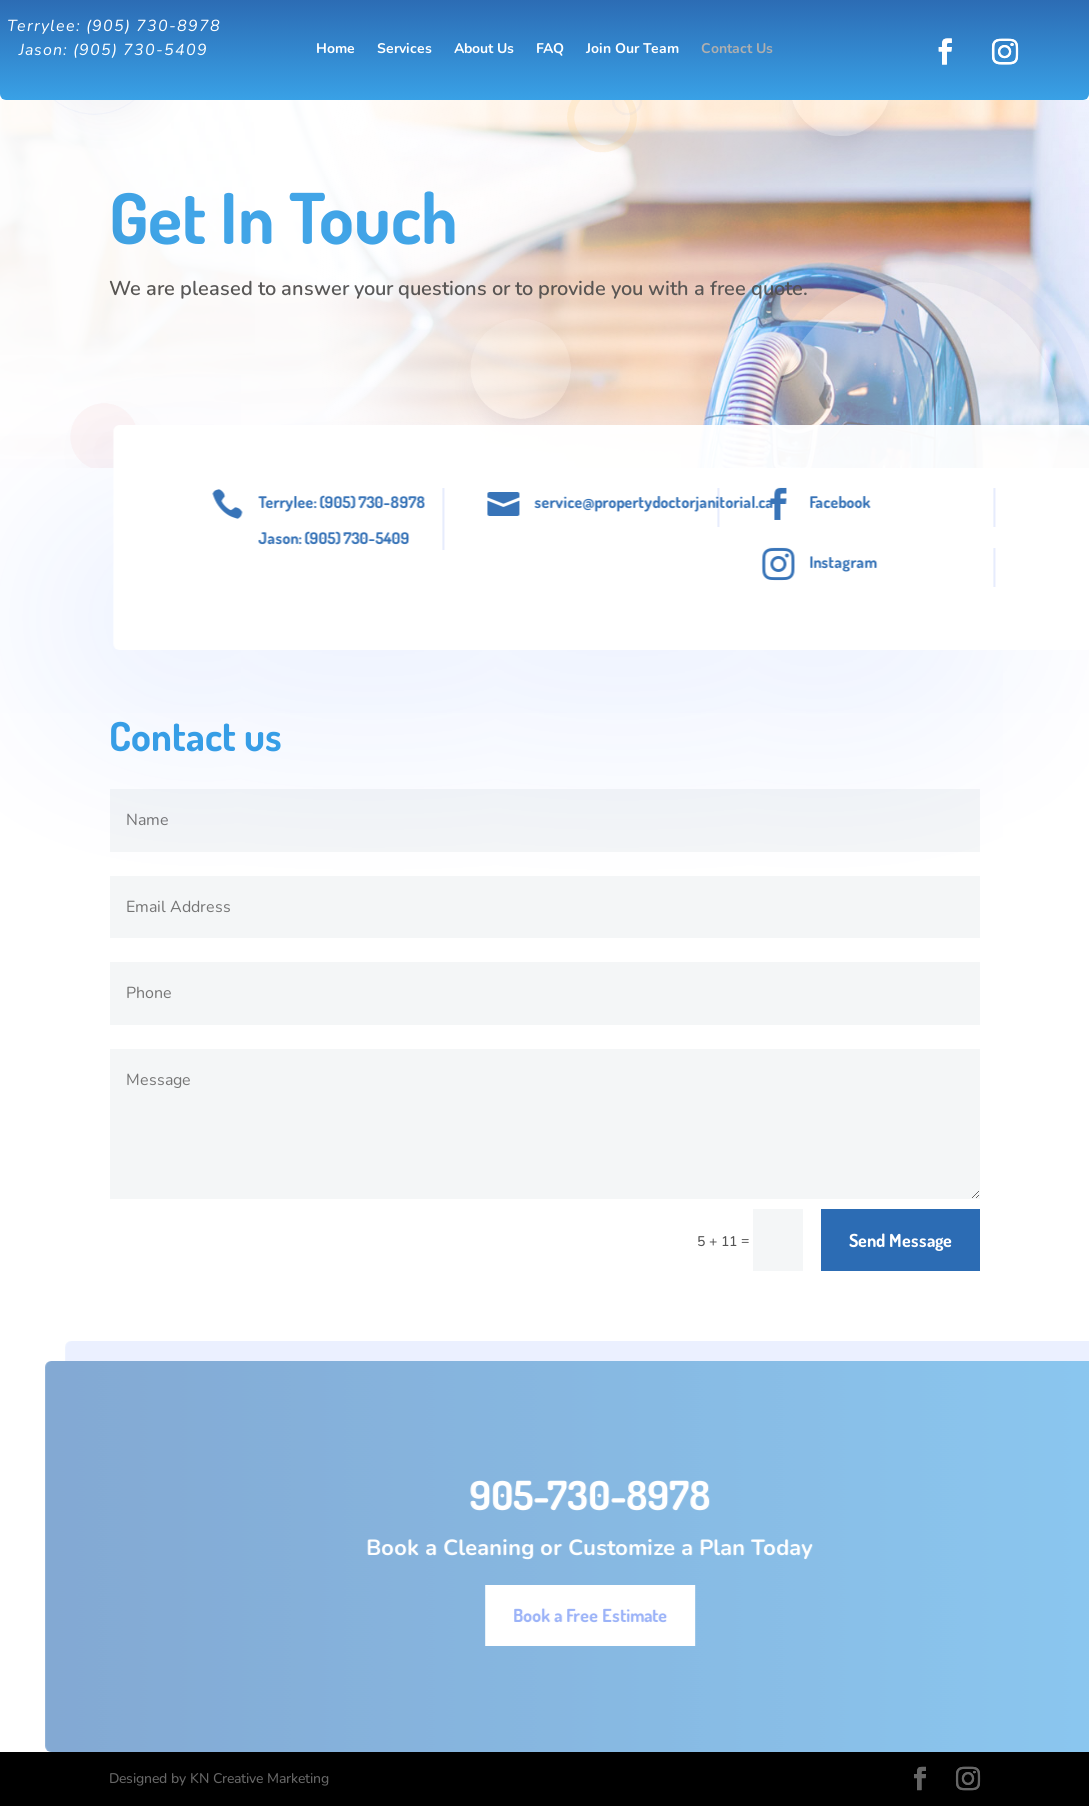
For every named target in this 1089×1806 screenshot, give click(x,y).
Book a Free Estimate (633, 1615)
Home (335, 50)
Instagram (872, 562)
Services (404, 50)
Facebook (868, 502)
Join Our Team (632, 50)
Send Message (900, 1240)
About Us (484, 50)
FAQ (550, 50)
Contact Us (737, 50)
